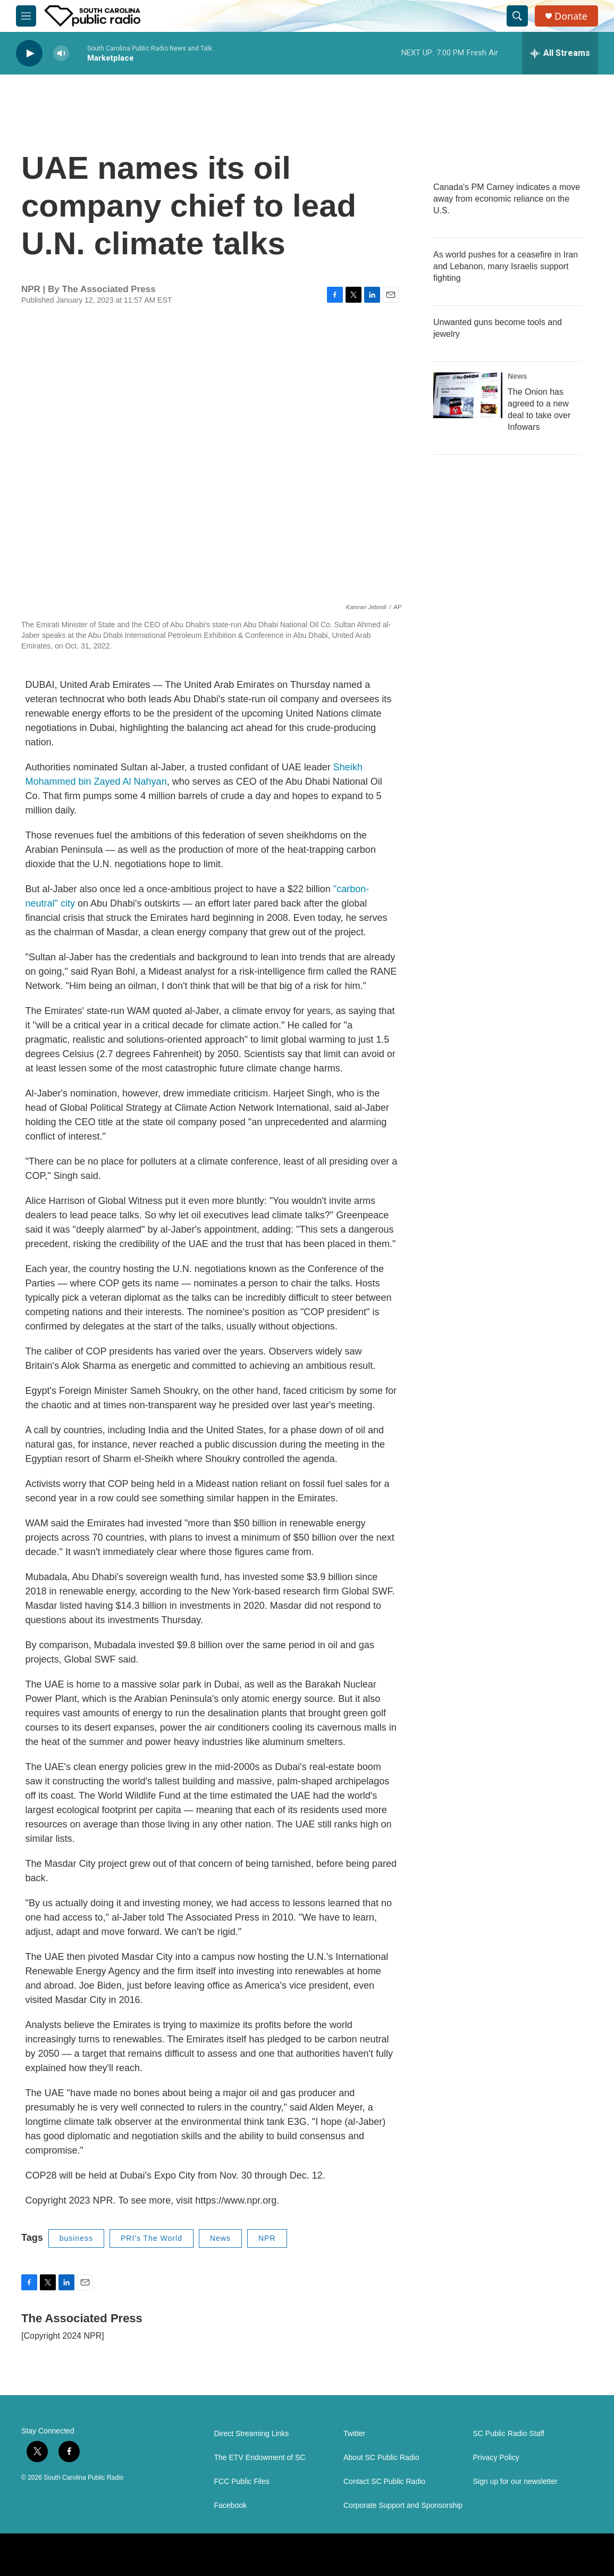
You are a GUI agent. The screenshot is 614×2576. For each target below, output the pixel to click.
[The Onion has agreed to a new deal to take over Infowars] (467, 395)
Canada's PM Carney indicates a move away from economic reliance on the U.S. (506, 198)
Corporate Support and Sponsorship (402, 2505)
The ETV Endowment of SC (260, 2458)
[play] (29, 53)
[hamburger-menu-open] (26, 16)
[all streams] (560, 53)
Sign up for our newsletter (515, 2482)
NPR (267, 2238)
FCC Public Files (242, 2482)
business (76, 2238)
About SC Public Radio (381, 2458)
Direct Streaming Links (251, 2434)
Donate (570, 16)
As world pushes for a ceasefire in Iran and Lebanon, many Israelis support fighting (505, 266)
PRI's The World (151, 2238)
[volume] (61, 53)
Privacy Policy (496, 2458)
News (220, 2238)
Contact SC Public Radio (384, 2482)
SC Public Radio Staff (508, 2434)
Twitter (354, 2434)
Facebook (230, 2505)
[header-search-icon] (517, 16)
